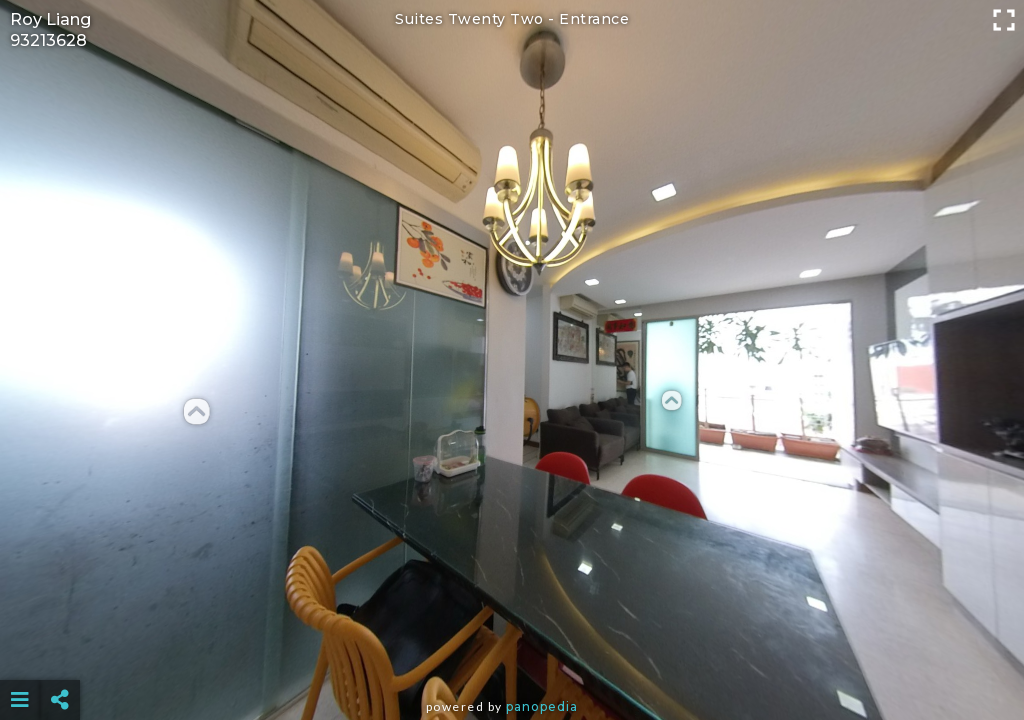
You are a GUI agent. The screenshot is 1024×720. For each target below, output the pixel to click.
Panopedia (542, 706)
